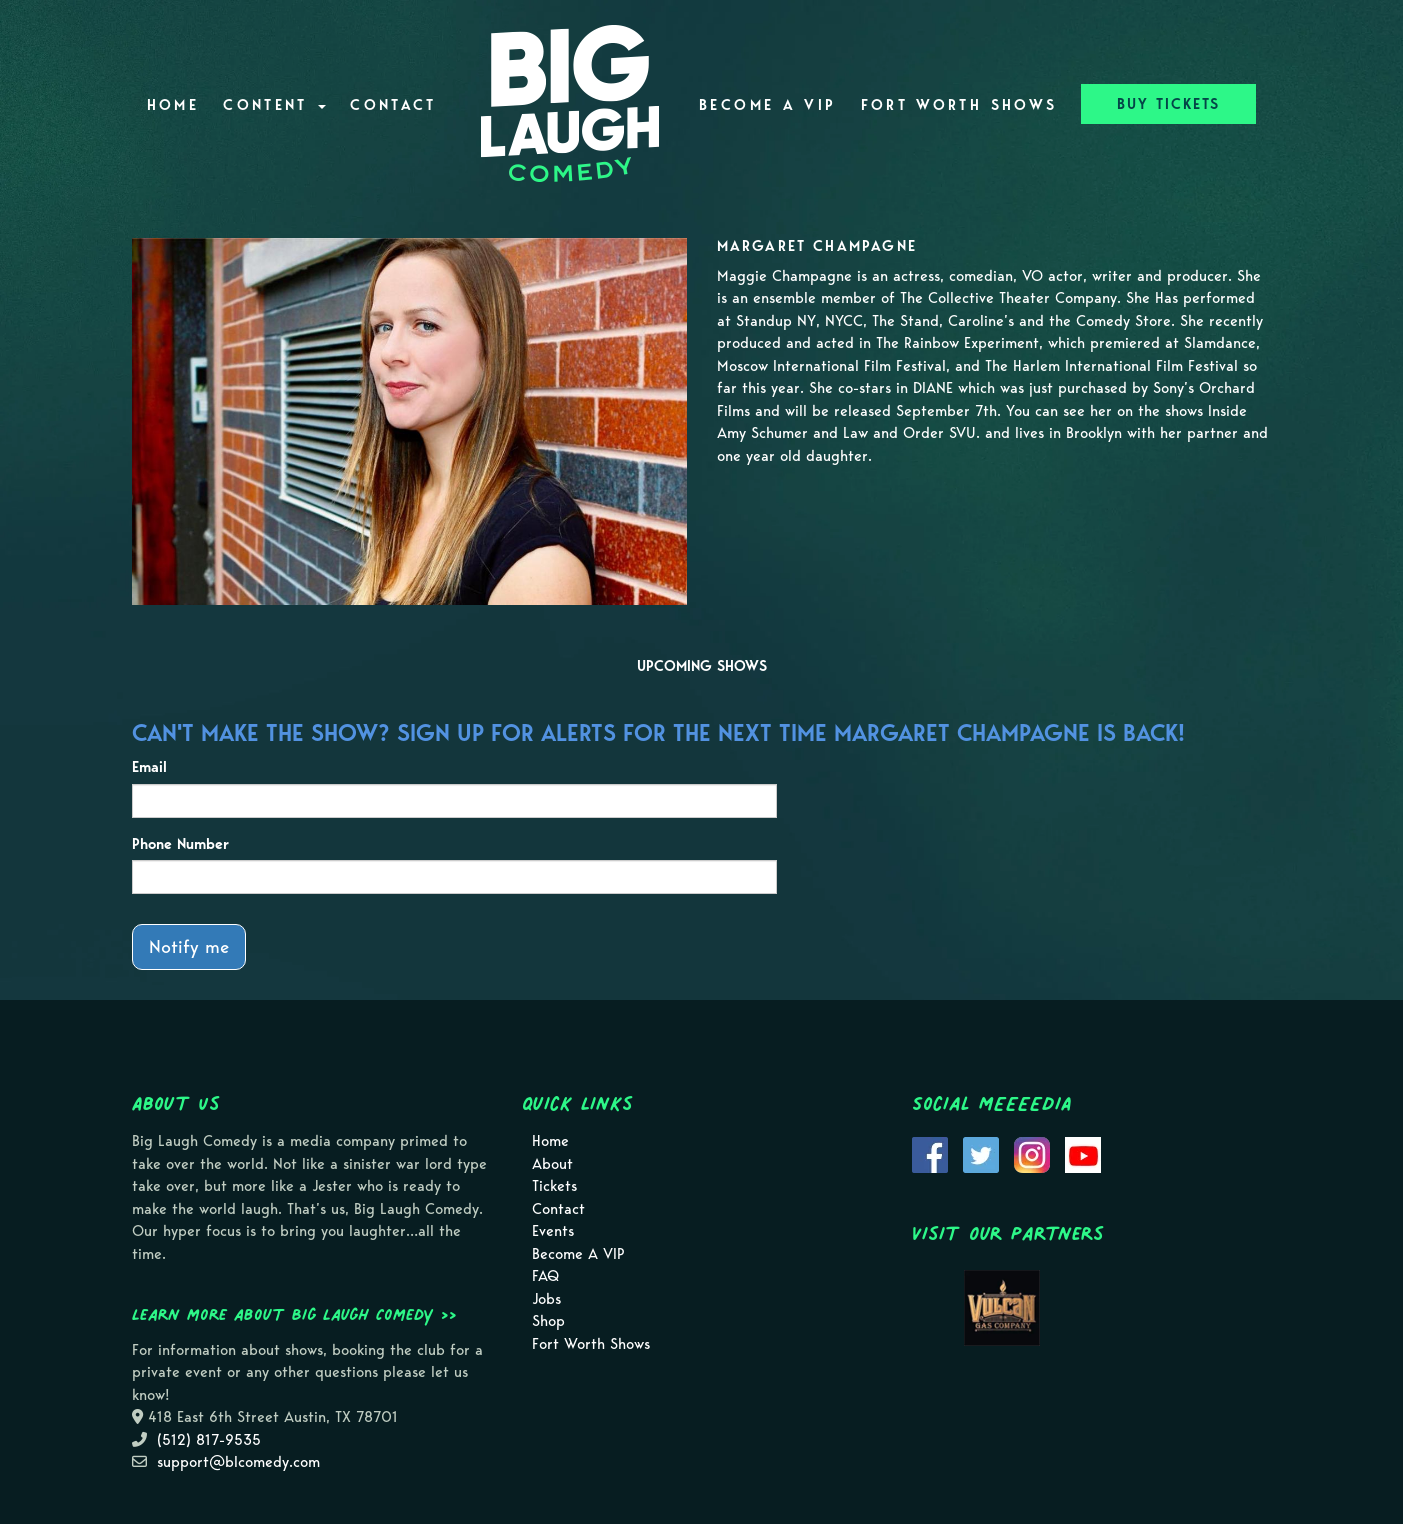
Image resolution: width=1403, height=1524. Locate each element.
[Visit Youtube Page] (1083, 1154)
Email (149, 767)
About (552, 1164)
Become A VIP (767, 105)
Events (553, 1231)
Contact (393, 105)
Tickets (554, 1186)
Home (173, 105)
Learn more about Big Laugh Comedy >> (294, 1314)
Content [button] (274, 105)
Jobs (546, 1299)
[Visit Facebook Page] (930, 1154)
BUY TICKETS (1168, 104)
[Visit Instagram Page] (1032, 1154)
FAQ (545, 1276)
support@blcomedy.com (238, 1462)
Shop (548, 1321)
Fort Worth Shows (959, 105)
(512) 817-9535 (209, 1440)
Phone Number (180, 844)
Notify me (189, 946)
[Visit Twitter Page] (981, 1154)
